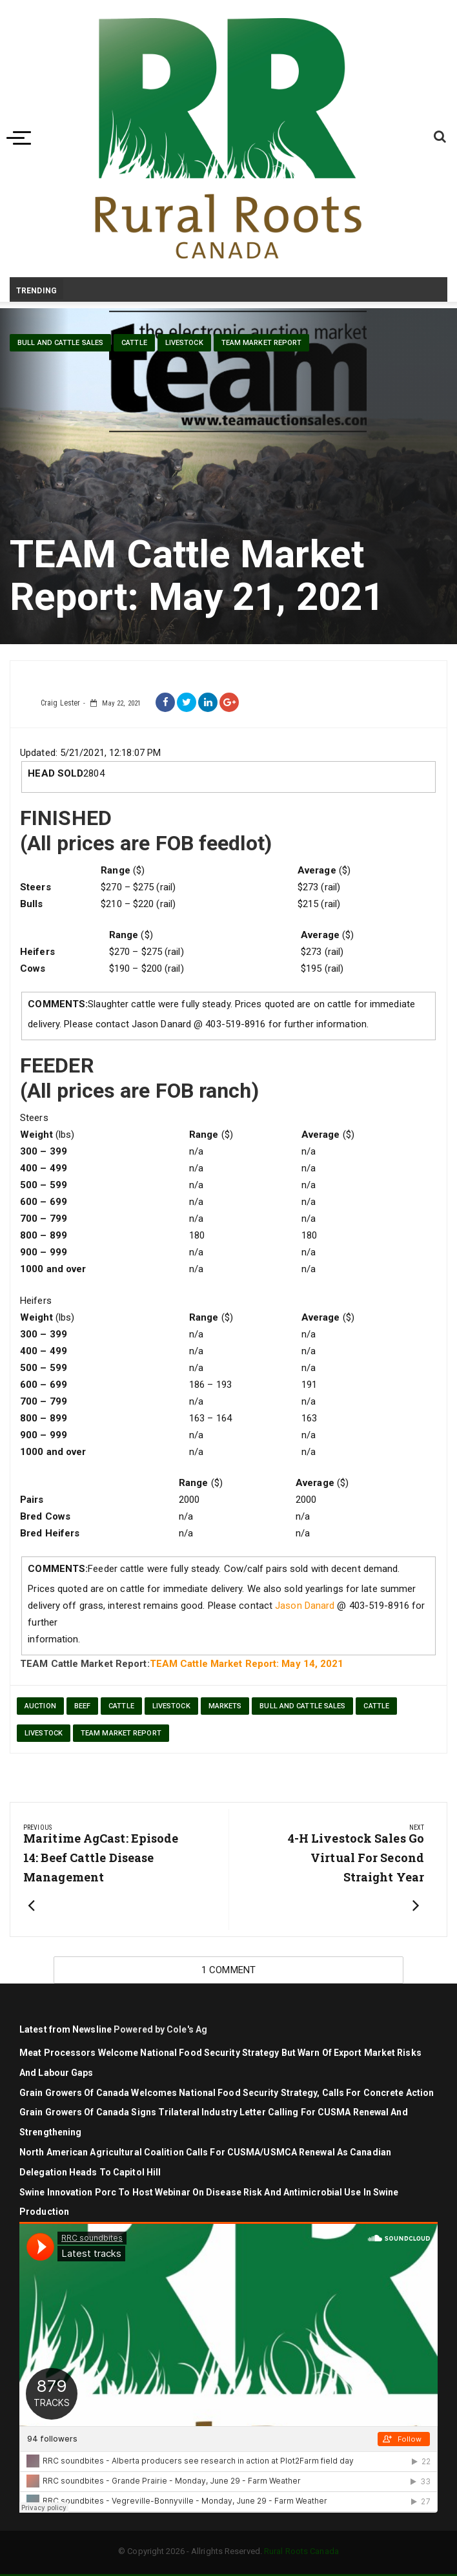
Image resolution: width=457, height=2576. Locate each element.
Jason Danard (304, 1605)
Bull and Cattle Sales (60, 343)
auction (40, 1706)
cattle (134, 343)
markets (225, 1706)
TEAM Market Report (261, 343)
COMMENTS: (58, 1004)
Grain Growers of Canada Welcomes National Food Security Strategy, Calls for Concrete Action (227, 2093)
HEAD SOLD (55, 773)
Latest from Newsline (65, 2029)
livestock (184, 343)
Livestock (171, 1706)
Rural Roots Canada (301, 2551)
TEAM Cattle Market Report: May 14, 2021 (247, 1664)
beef (82, 1706)
